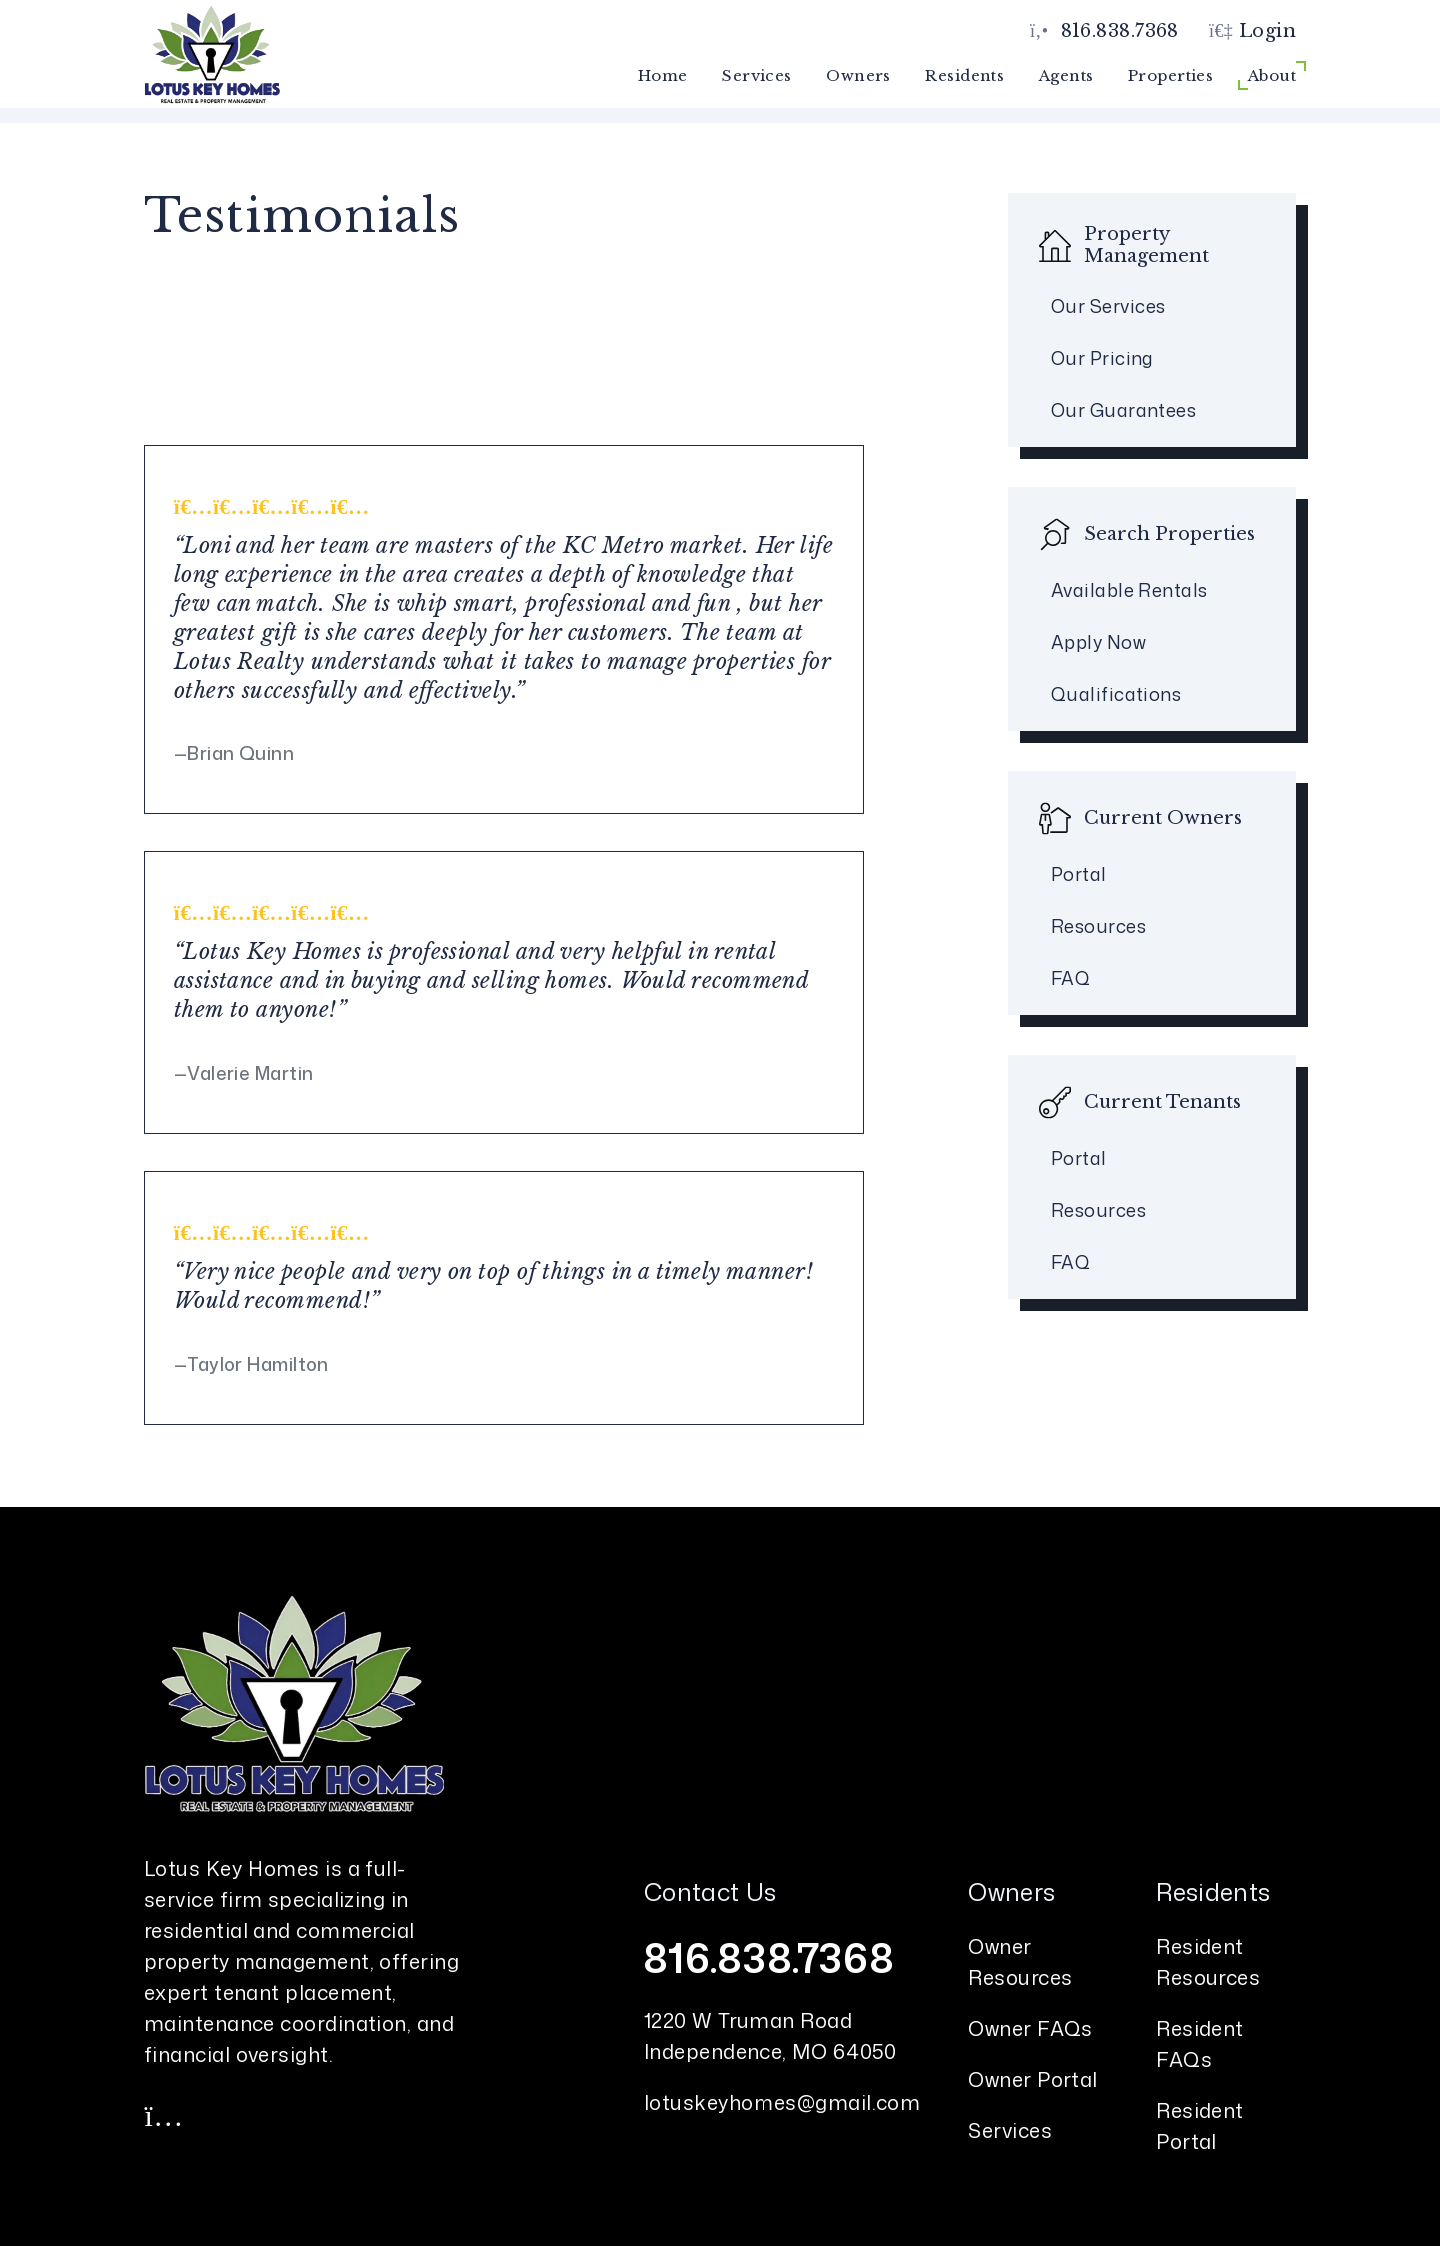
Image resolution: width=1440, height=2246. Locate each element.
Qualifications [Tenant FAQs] (1116, 694)
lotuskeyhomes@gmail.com (782, 2102)
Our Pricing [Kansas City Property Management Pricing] (1102, 358)
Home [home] (663, 75)
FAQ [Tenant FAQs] (1070, 1262)
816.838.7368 (1120, 31)
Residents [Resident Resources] (964, 75)
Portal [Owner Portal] (1079, 874)
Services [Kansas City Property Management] (757, 75)
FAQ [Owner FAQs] (1070, 978)
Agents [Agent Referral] (1066, 75)
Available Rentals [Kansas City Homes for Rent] (1129, 590)
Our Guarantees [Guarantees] (1123, 410)
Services (1010, 2130)
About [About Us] (1272, 75)
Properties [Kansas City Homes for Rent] (1171, 75)
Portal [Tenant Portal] (1079, 1158)
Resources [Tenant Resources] (1098, 1210)
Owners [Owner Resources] (858, 75)
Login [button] (1252, 31)
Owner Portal (1032, 2079)
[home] (212, 53)
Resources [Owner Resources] (1098, 926)
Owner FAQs (1030, 2028)
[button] (164, 2115)
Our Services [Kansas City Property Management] (1108, 306)
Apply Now (1098, 642)
